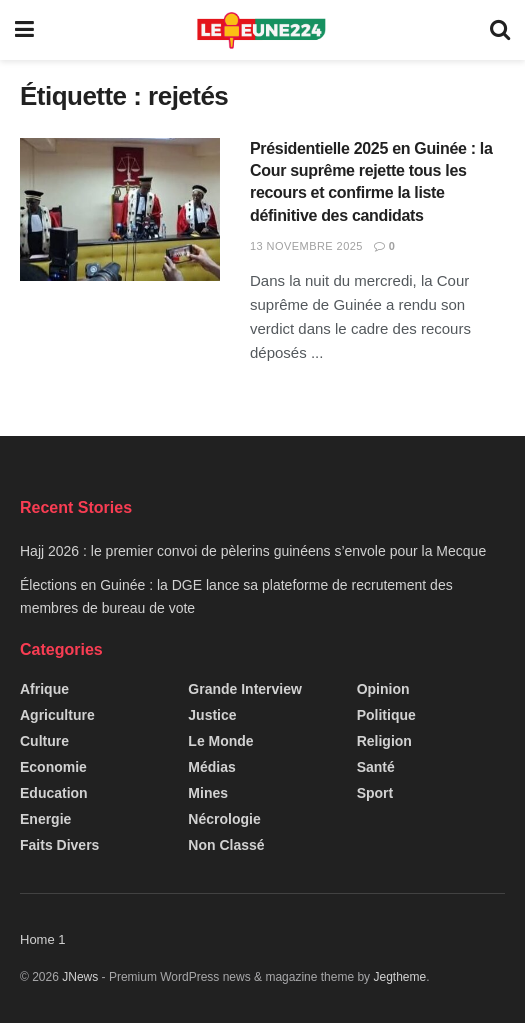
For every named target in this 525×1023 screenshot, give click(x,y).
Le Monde (220, 741)
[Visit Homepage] (262, 30)
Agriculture (57, 715)
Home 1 (43, 939)
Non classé (226, 845)
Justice (212, 715)
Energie (45, 819)
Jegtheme (399, 977)
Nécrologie (224, 819)
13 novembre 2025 (306, 246)
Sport (375, 793)
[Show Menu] (24, 30)
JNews (80, 977)
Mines (208, 793)
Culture (44, 741)
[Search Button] (500, 30)
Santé (376, 767)
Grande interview (245, 689)
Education (54, 793)
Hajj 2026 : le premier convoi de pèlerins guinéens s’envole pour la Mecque (253, 551)
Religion (384, 741)
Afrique (44, 689)
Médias (211, 767)
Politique (386, 715)
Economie (53, 767)
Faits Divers (59, 845)
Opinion (383, 689)
